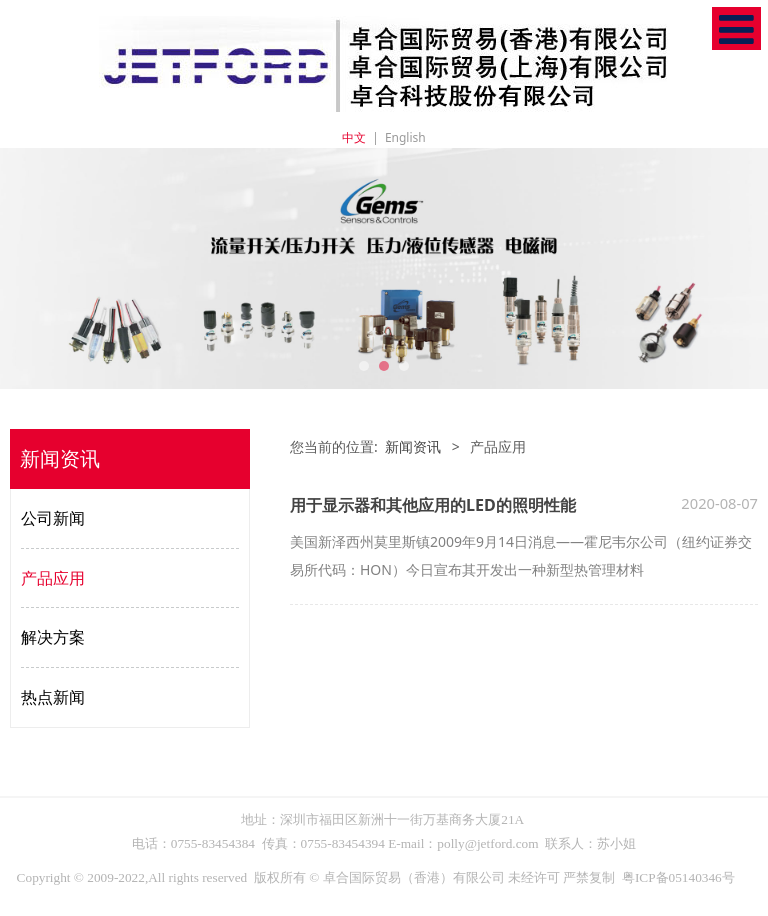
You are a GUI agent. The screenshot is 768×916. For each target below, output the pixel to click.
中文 (354, 137)
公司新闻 (53, 518)
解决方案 (53, 637)
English (405, 137)
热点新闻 (53, 697)
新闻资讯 (413, 446)
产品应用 (53, 578)
